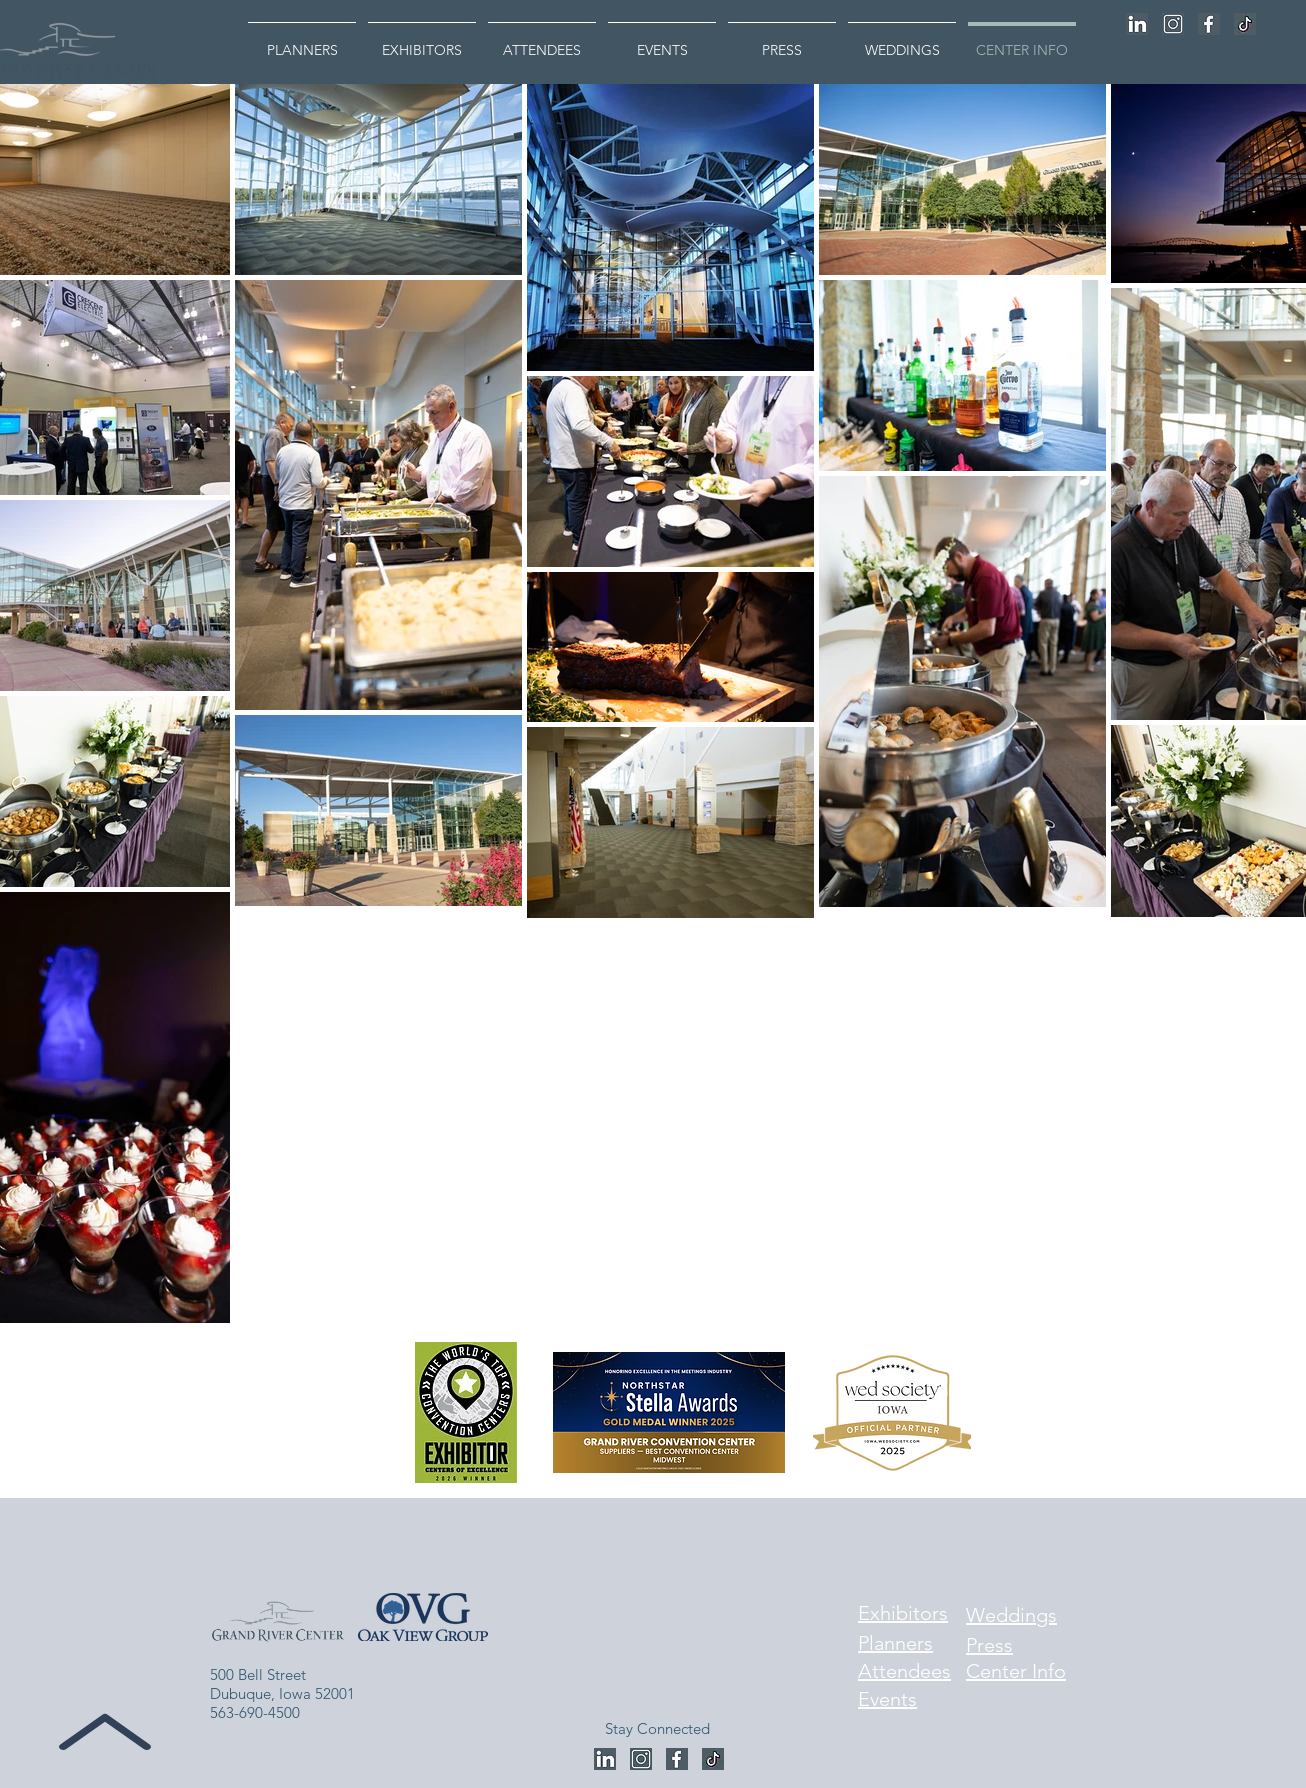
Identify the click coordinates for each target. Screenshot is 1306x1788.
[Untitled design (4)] (1245, 24)
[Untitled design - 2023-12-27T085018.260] (1173, 24)
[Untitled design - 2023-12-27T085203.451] (1137, 24)
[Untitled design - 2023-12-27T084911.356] (1209, 24)
